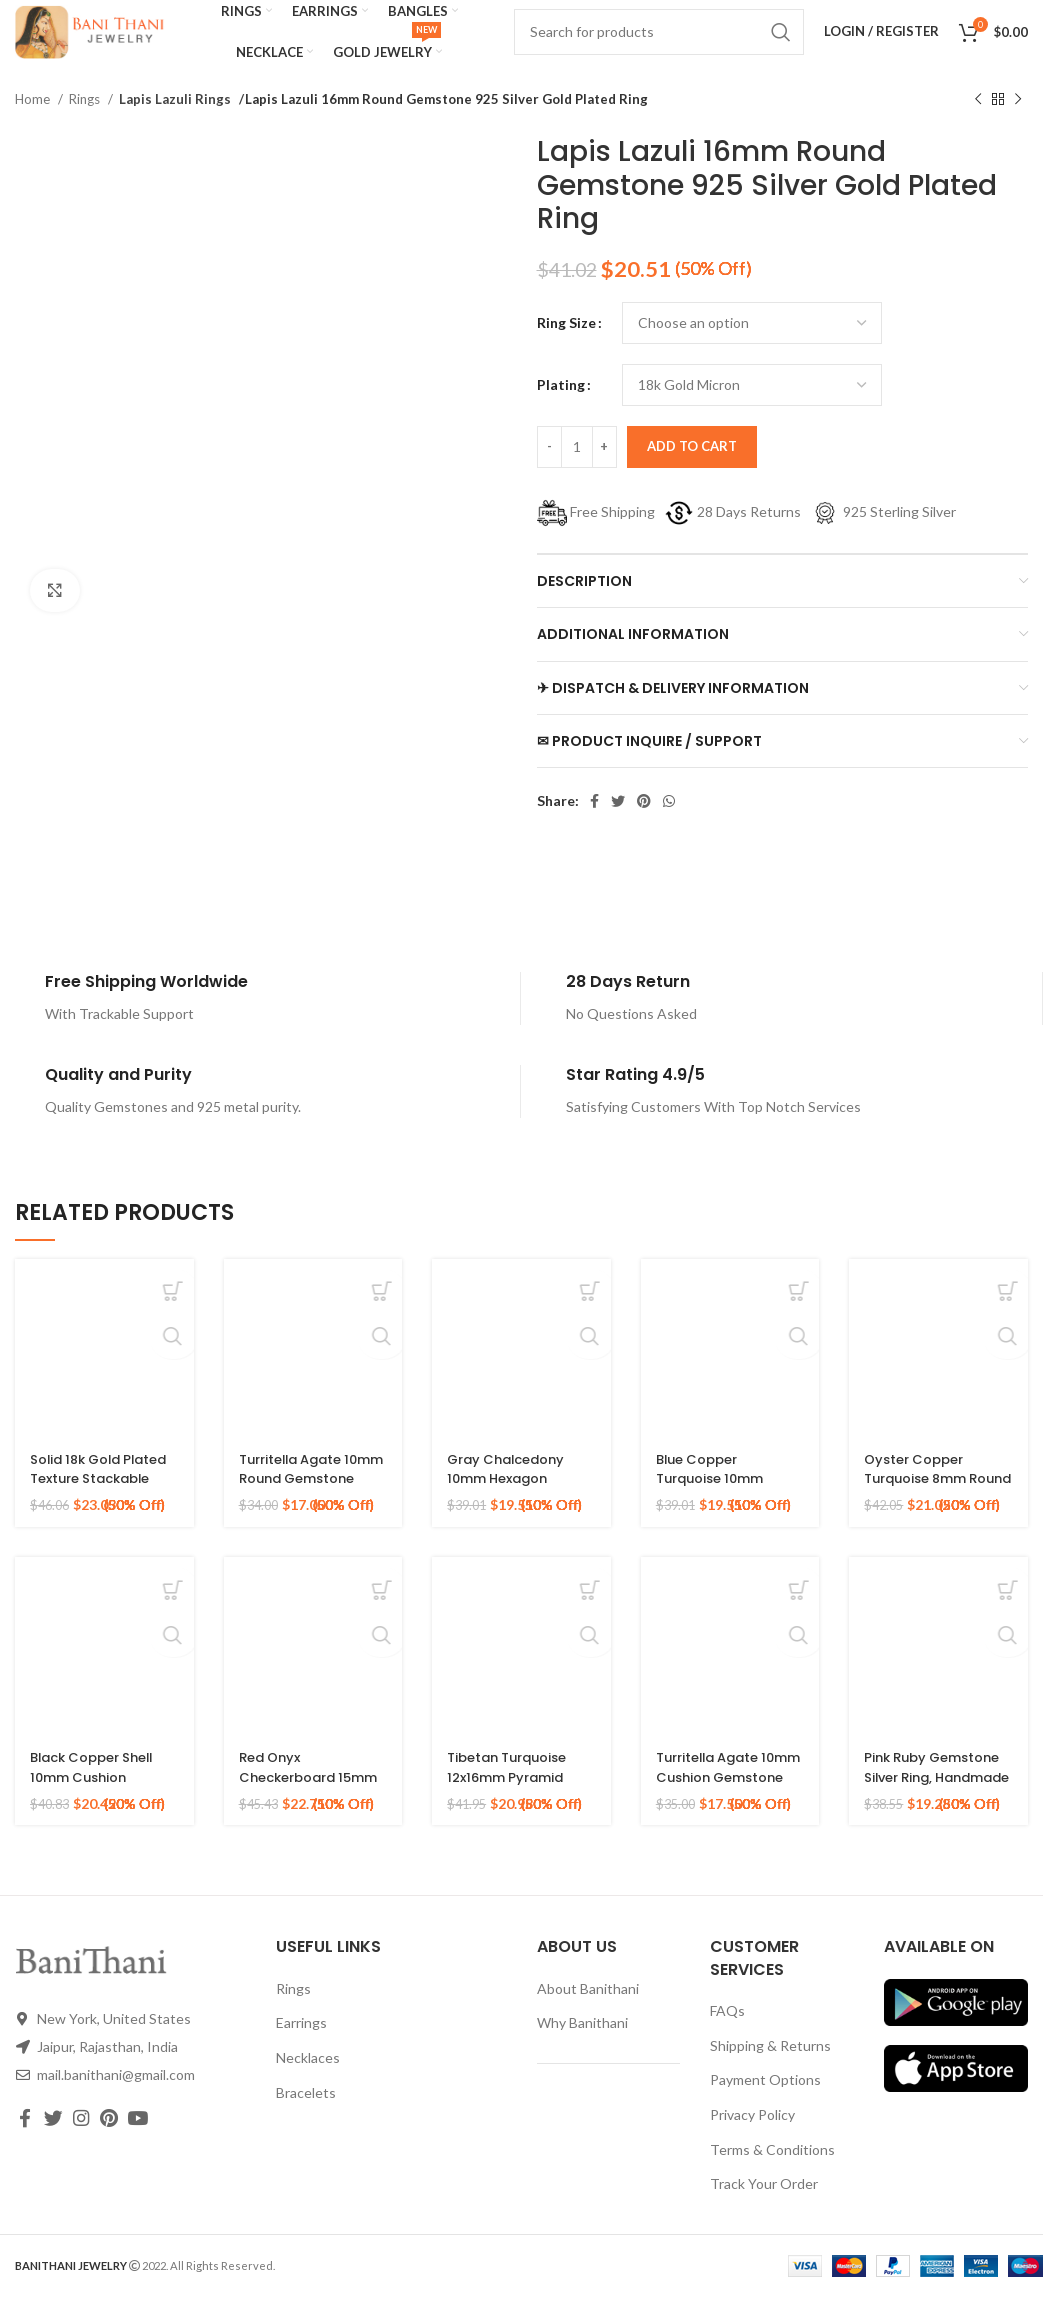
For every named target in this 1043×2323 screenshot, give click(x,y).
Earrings (301, 2049)
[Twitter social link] (618, 828)
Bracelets (306, 2118)
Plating (561, 410)
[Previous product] (978, 126)
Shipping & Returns (770, 2071)
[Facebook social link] (594, 828)
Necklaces (308, 2083)
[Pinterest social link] (644, 828)
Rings (86, 125)
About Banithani (588, 2014)
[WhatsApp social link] (669, 828)
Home (34, 125)
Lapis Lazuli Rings (170, 125)
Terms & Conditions (772, 2175)
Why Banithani (582, 2049)
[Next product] (1018, 126)
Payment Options (765, 2106)
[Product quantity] (577, 473)
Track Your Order (764, 2209)
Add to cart (692, 472)
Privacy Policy (752, 2140)
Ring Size (566, 348)
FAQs (727, 2036)
